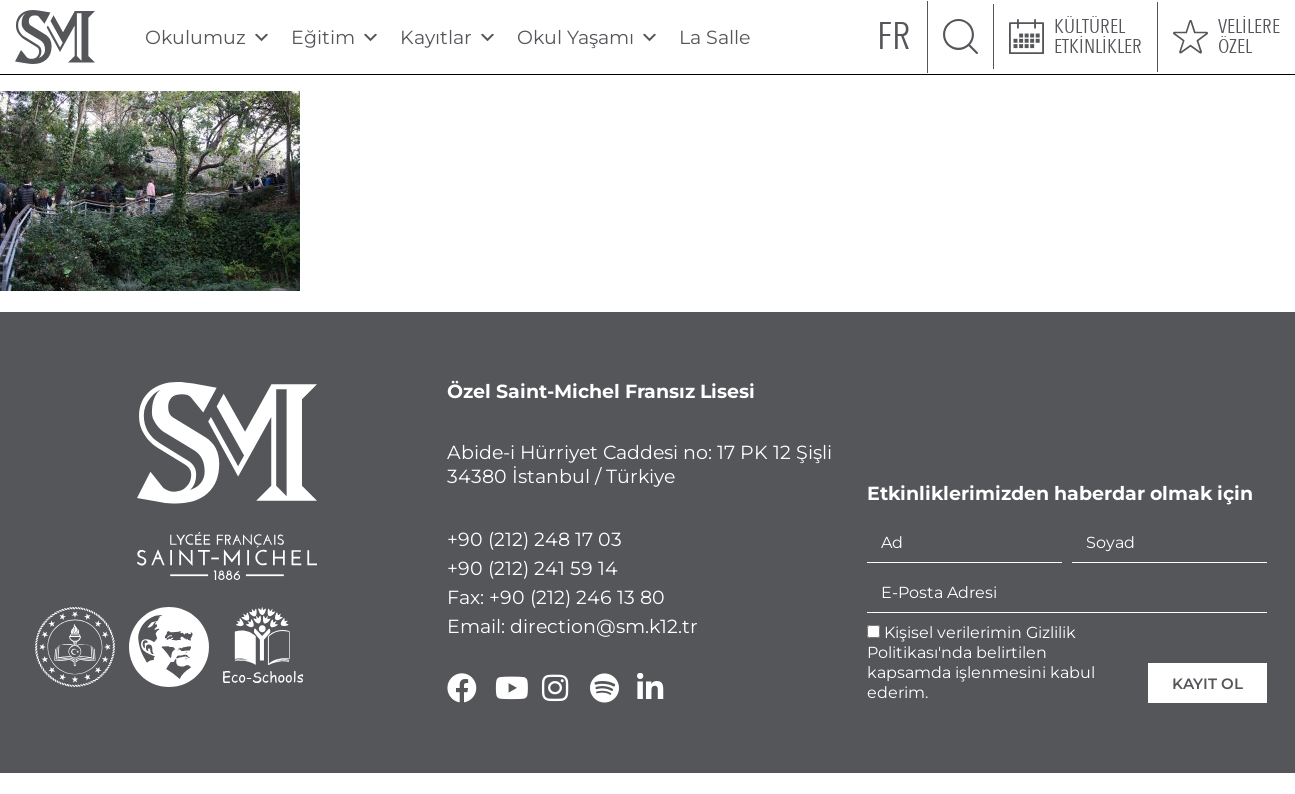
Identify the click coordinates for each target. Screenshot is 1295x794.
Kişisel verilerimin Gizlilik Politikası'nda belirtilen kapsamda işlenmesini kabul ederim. (981, 662)
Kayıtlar (448, 37)
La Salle (714, 37)
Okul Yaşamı (588, 37)
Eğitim (335, 37)
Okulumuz (208, 37)
